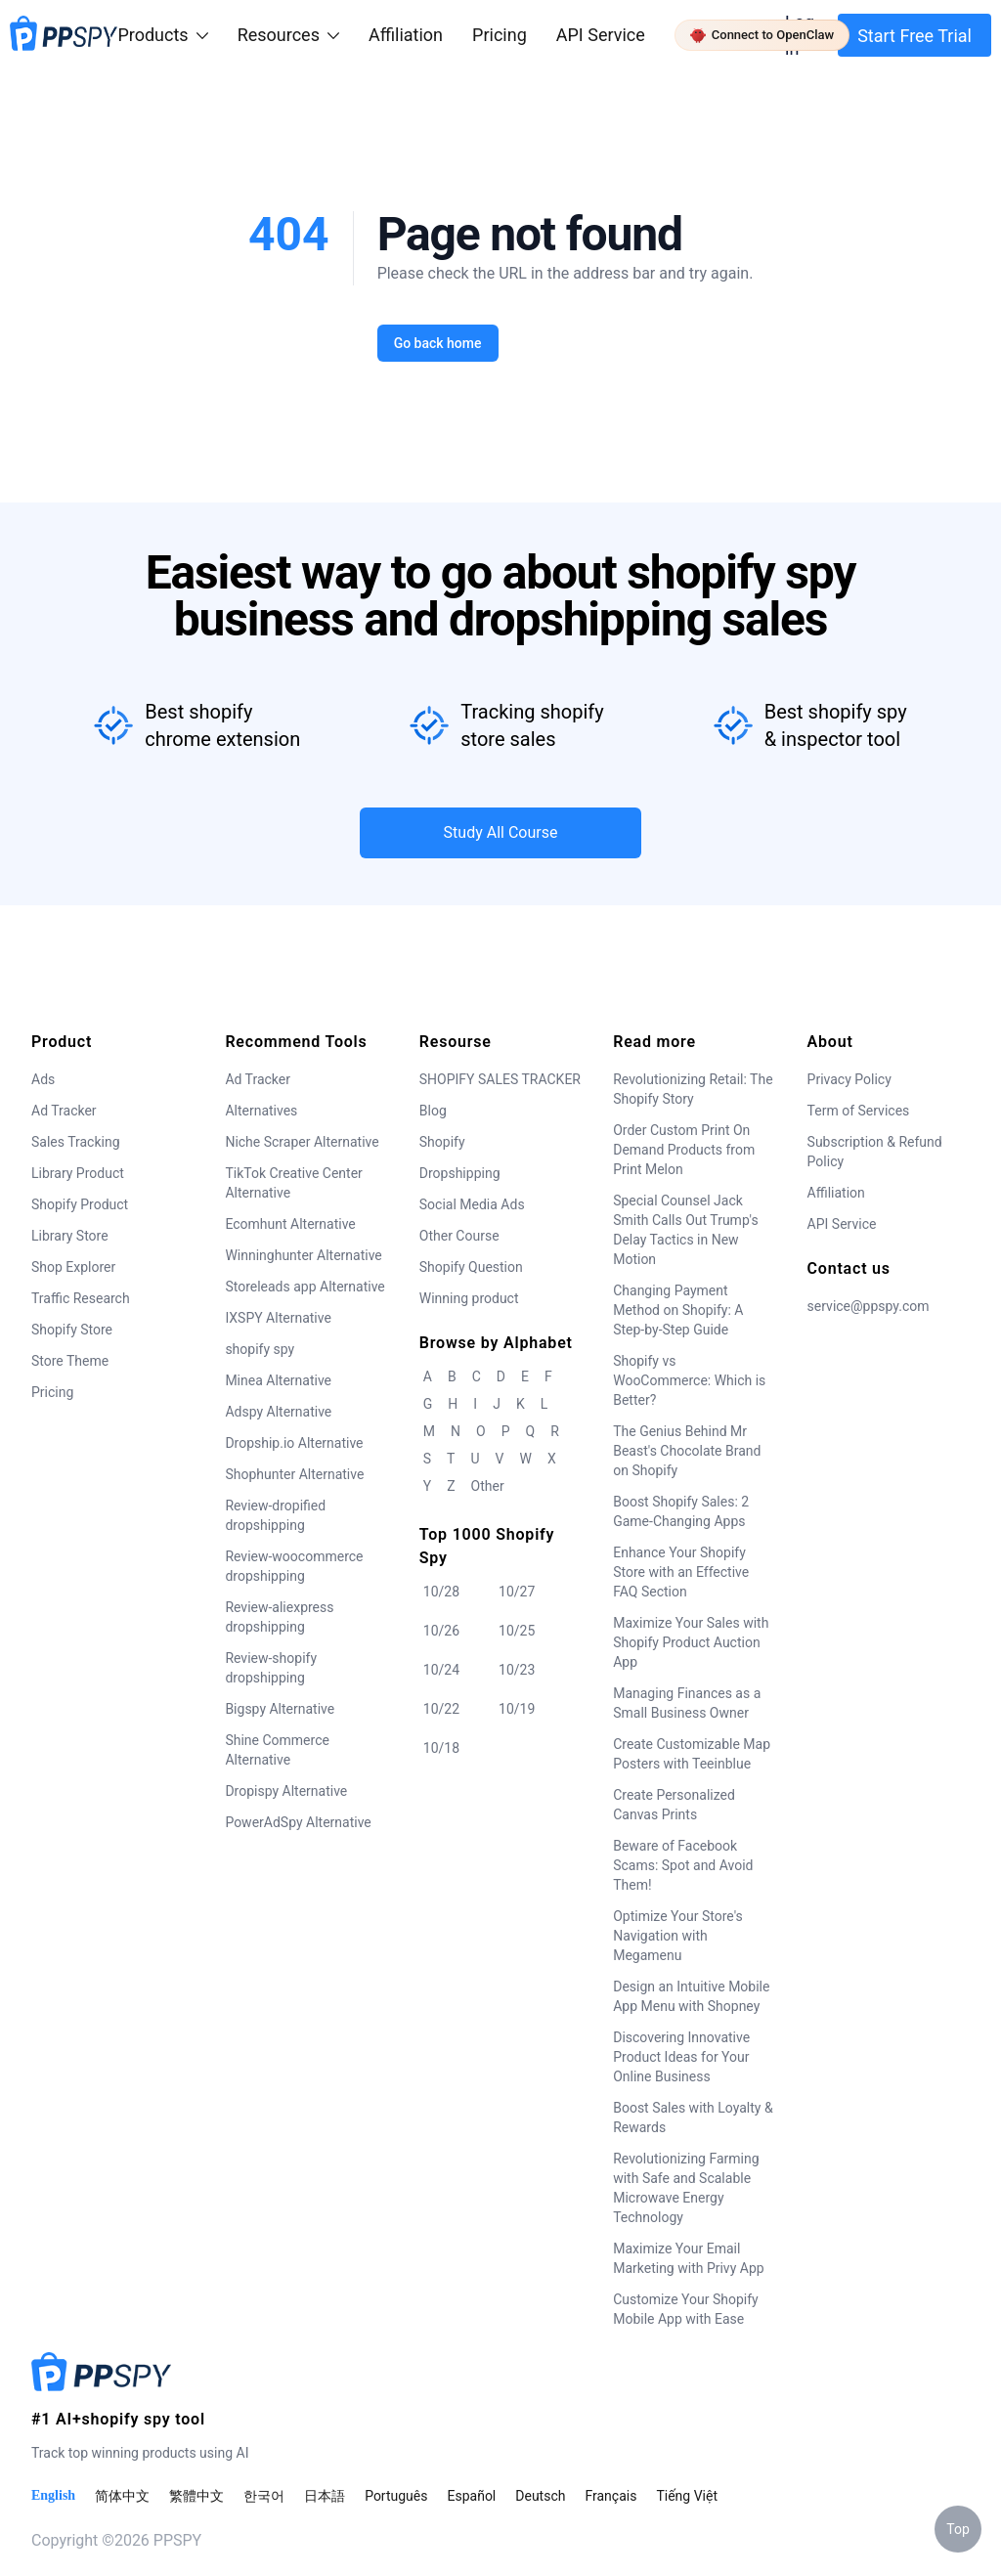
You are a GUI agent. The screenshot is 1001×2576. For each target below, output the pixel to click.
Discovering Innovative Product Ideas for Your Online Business (681, 2057)
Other (487, 1486)
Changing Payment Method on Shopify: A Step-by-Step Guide (678, 1310)
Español (471, 2496)
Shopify (442, 1142)
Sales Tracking (75, 1142)
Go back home (437, 343)
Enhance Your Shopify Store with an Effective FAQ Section (681, 1572)
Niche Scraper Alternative (301, 1142)
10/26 (441, 1630)
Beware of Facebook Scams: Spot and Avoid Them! (683, 1865)
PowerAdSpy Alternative (297, 1822)
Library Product (77, 1173)
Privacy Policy (849, 1079)
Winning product (469, 1298)
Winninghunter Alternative (303, 1255)
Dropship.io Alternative (294, 1443)
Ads (43, 1079)
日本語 (324, 2496)
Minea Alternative (278, 1380)
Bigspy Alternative (279, 1709)
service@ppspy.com (868, 1306)
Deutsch (540, 2496)
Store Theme (70, 1361)
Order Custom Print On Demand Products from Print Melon (684, 1149)
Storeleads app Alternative (304, 1286)
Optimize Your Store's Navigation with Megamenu (678, 1935)
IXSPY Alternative (277, 1318)
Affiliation (836, 1193)
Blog (433, 1110)
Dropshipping (459, 1173)
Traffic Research (80, 1298)
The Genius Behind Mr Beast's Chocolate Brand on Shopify (687, 1450)
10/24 (441, 1670)
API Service (600, 34)
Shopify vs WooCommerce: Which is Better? (689, 1380)
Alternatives (261, 1110)
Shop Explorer (73, 1267)
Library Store (70, 1236)
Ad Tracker (64, 1110)
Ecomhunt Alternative (290, 1224)
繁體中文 (196, 2496)
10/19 (517, 1709)
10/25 (517, 1630)
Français (610, 2496)
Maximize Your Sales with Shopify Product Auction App (690, 1642)
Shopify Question (471, 1267)
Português (396, 2496)
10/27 (517, 1591)
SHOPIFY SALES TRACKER (500, 1079)
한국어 (263, 2496)
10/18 (441, 1748)
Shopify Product (79, 1204)
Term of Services (858, 1110)
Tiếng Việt (687, 2496)
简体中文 (122, 2496)
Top (958, 2529)
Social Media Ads (472, 1204)
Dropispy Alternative (286, 1791)
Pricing (499, 34)
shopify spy (259, 1349)
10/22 (441, 1709)
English (53, 2495)
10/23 (517, 1670)
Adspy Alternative (278, 1411)
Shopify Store (71, 1329)
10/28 (441, 1591)
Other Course (459, 1236)
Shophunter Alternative (294, 1474)
